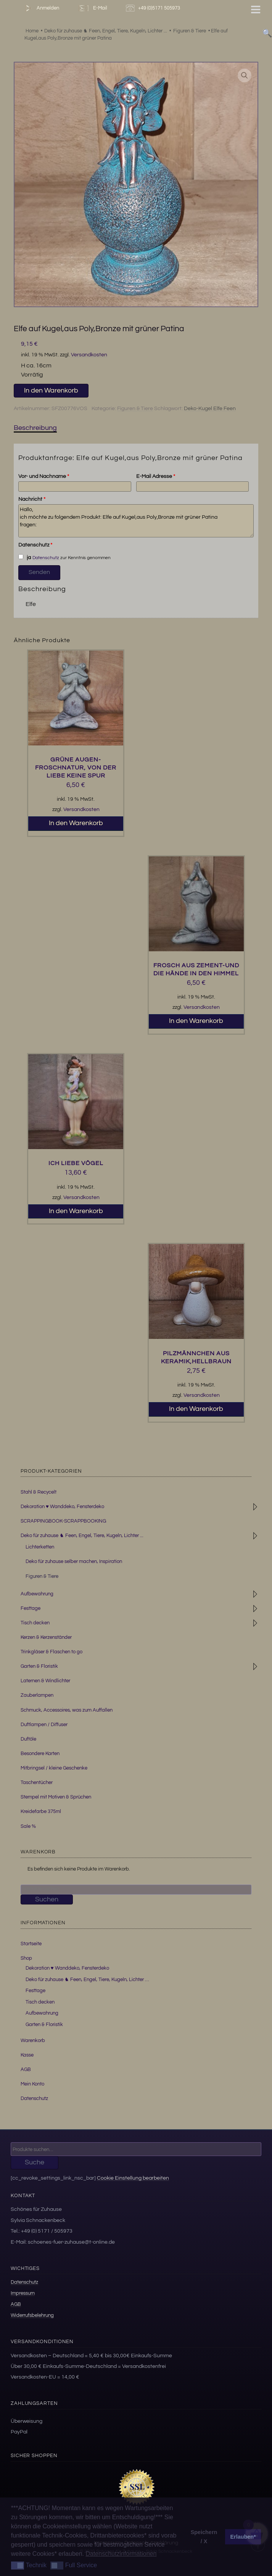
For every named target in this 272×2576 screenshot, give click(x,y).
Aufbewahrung (37, 1594)
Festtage (30, 1608)
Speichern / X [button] (204, 2536)
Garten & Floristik (39, 1666)
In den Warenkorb (51, 390)
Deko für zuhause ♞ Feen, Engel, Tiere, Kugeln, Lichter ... (82, 1535)
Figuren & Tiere (135, 408)
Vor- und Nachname (43, 476)
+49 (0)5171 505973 (154, 8)
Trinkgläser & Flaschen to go (51, 1651)
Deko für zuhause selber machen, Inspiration (74, 1561)
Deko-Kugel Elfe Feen (210, 408)
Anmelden (40, 8)
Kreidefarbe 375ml (41, 1811)
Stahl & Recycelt (38, 1492)
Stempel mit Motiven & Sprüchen (56, 1797)
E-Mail (92, 8)
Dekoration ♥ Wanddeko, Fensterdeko (62, 1506)
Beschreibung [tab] (35, 427)
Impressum (23, 2293)
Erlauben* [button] (243, 2537)
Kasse (27, 2055)
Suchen (46, 1899)
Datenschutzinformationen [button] (120, 2553)
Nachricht (31, 499)
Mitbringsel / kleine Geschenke (54, 1768)
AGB (26, 2069)
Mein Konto (32, 2084)
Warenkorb (33, 2040)
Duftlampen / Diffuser (44, 1724)
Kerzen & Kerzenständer (46, 1637)
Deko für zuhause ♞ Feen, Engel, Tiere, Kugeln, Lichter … (87, 1979)
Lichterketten (40, 1547)
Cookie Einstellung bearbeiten (133, 2178)
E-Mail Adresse (155, 476)
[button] (244, 75)
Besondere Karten (40, 1753)
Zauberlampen (37, 1695)
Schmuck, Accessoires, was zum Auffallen (67, 1710)
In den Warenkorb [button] (76, 823)
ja (24, 557)
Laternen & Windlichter (45, 1680)
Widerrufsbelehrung (32, 2315)
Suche (34, 2162)
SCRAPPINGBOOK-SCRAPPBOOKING (63, 1521)
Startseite (31, 1943)
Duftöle (28, 1739)
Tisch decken (35, 1622)
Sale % (28, 1826)
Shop (26, 1958)
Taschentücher (37, 1782)
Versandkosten (89, 354)
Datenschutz (35, 545)
